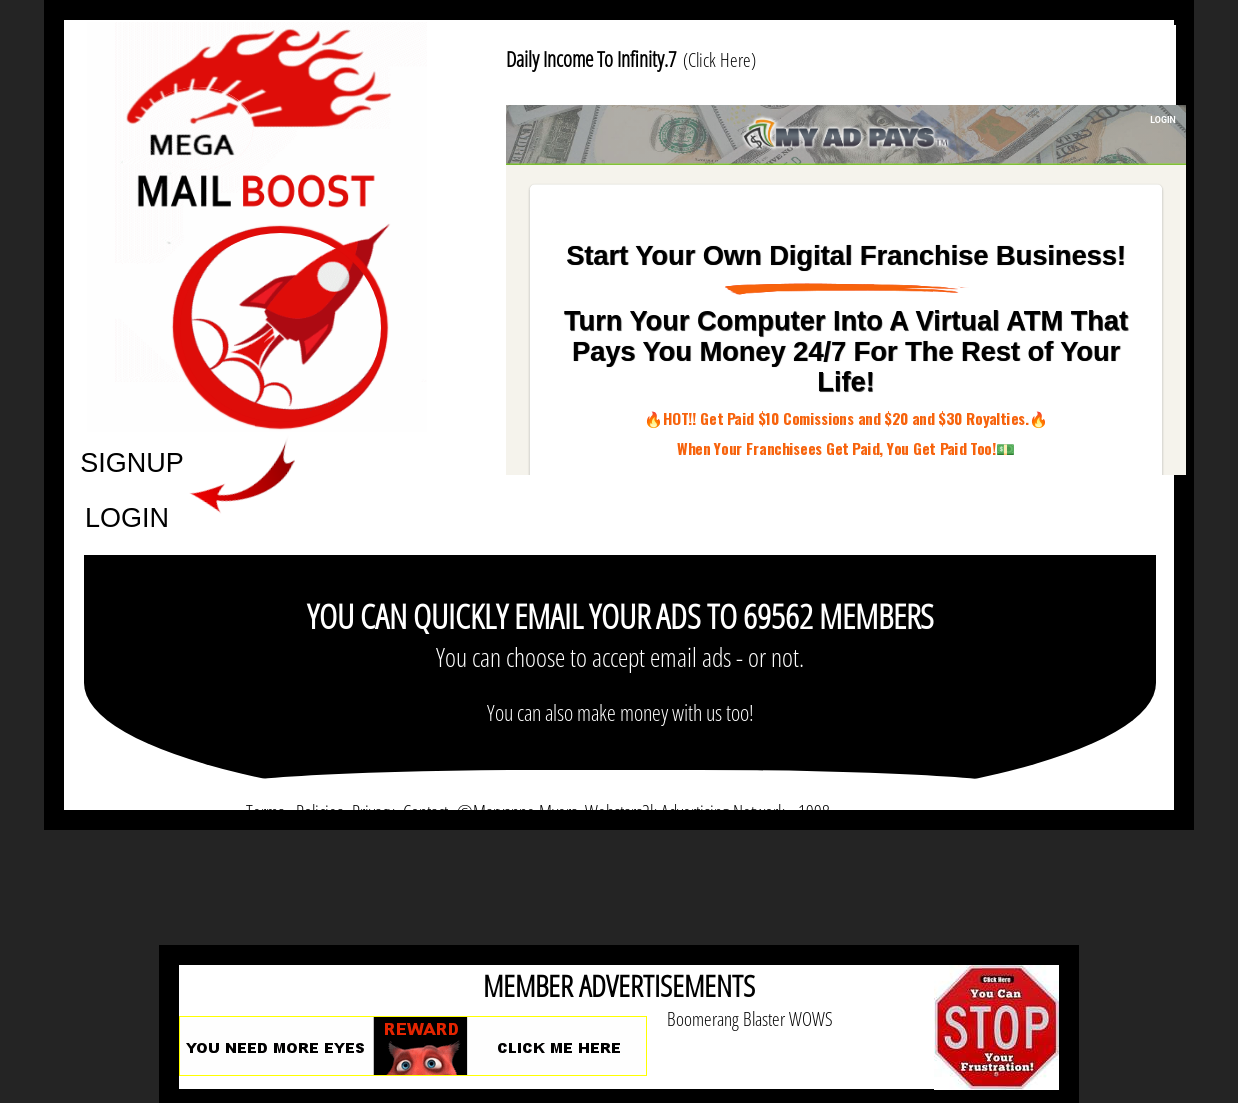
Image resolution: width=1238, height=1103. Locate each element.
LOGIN (127, 516)
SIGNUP (132, 461)
